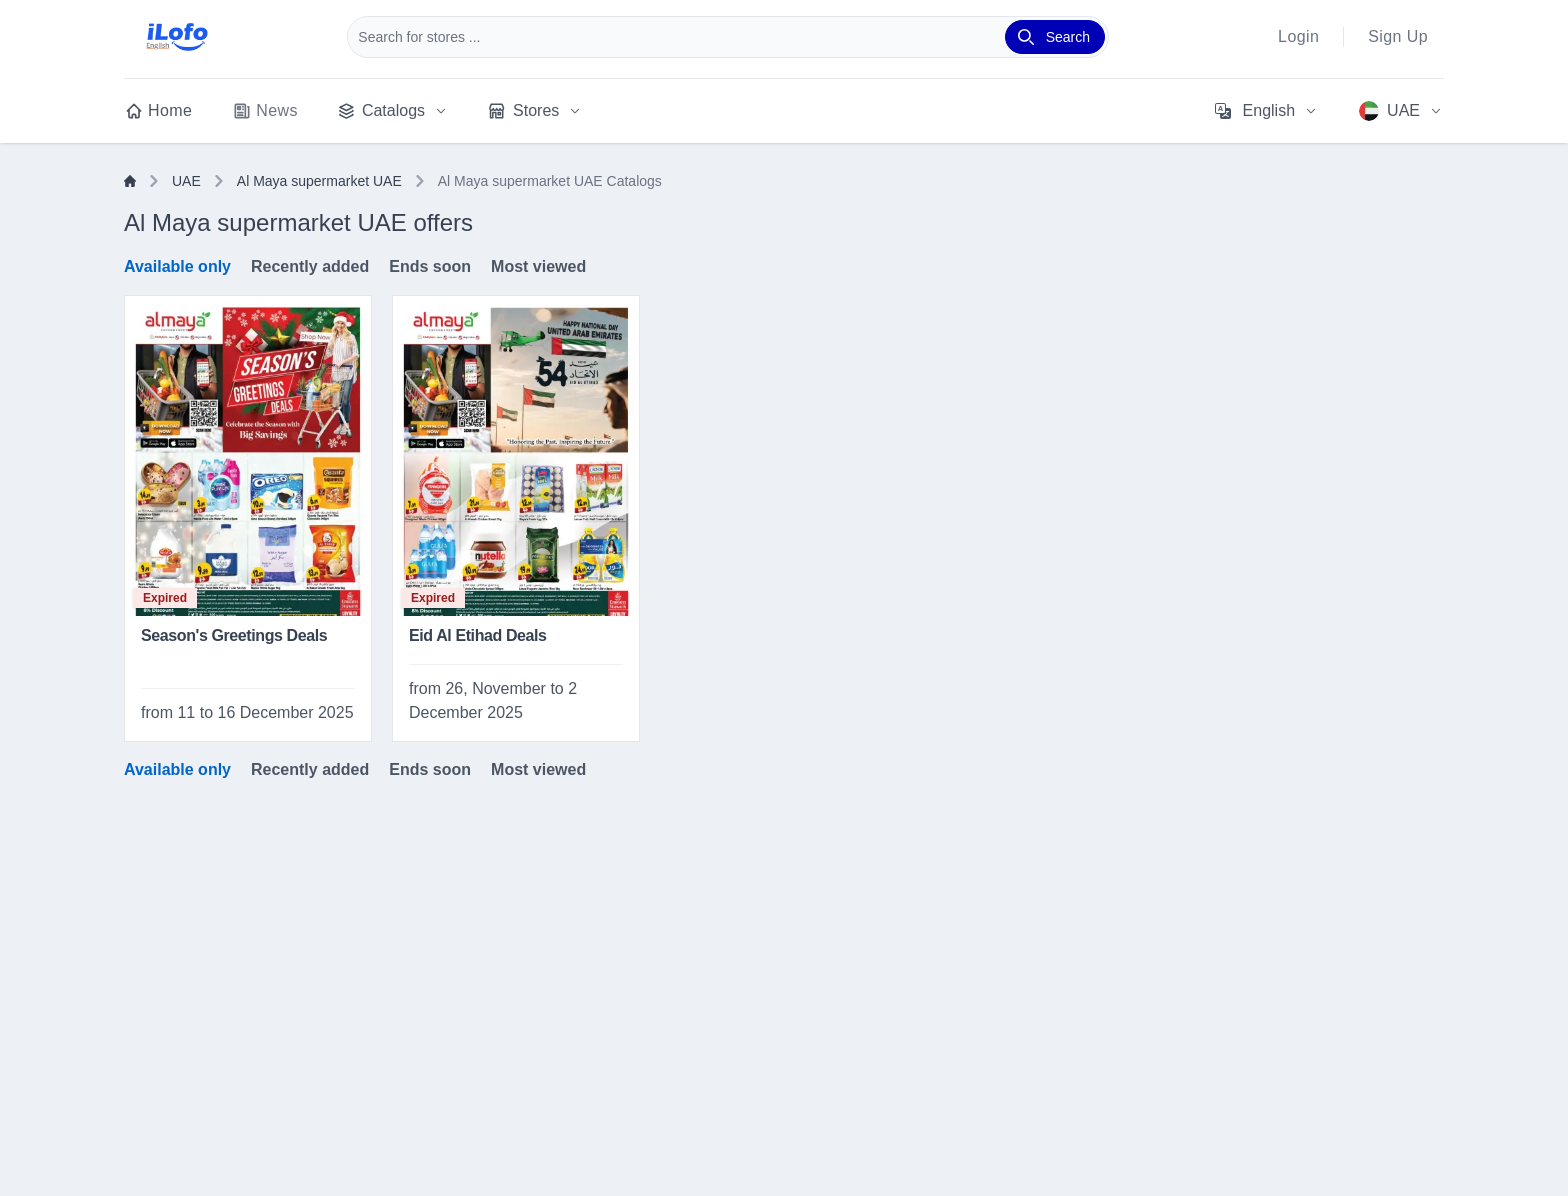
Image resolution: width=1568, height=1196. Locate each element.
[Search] (1055, 37)
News (265, 111)
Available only (177, 266)
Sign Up (1398, 36)
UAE (186, 181)
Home (158, 111)
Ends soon (430, 266)
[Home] (130, 181)
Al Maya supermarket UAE (319, 181)
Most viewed (538, 266)
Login (1298, 36)
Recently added (310, 266)
